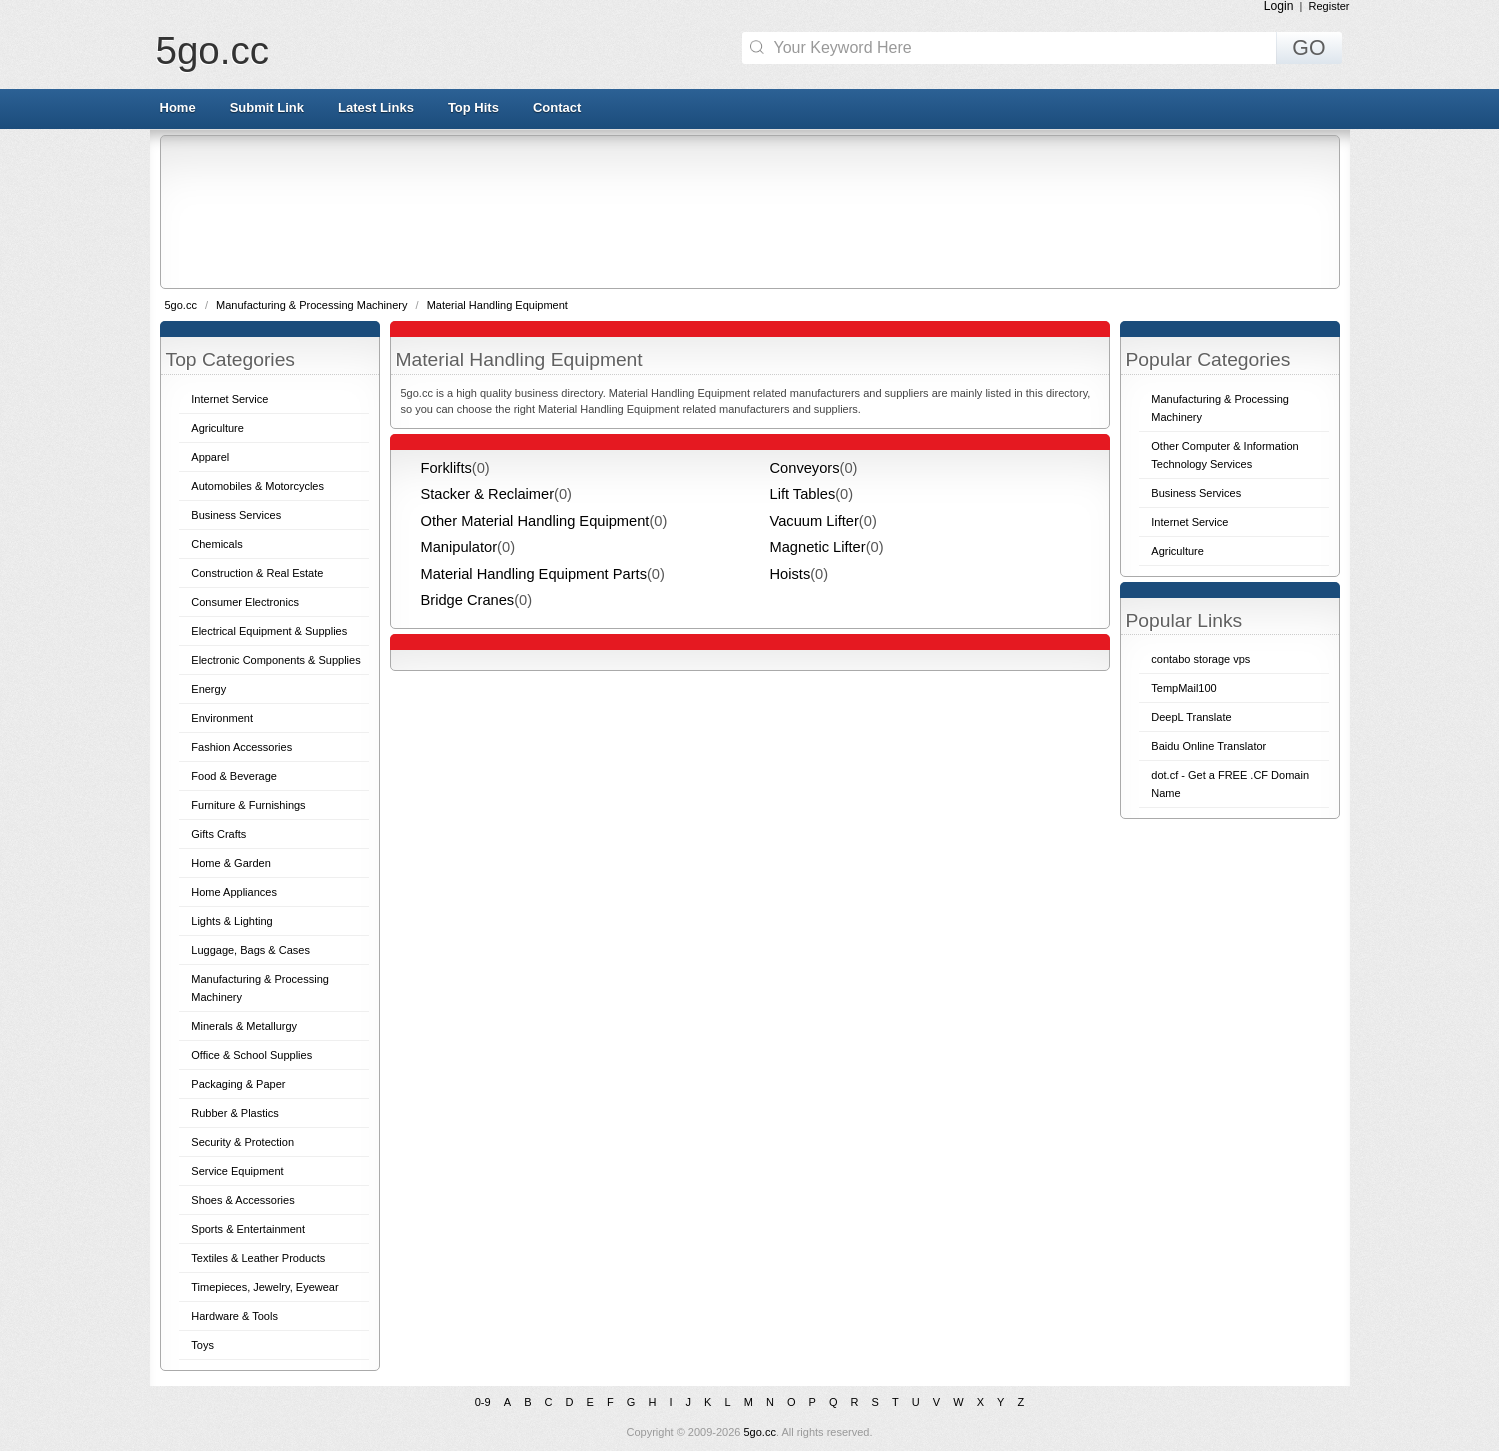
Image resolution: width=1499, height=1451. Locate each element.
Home (178, 107)
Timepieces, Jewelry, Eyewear (264, 1287)
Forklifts (446, 468)
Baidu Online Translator (1208, 746)
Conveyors (805, 468)
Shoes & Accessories (242, 1200)
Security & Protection (242, 1142)
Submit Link (267, 107)
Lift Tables (803, 494)
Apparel (210, 457)
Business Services (236, 515)
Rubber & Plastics (234, 1113)
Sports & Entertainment (248, 1229)
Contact (557, 107)
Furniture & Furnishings (248, 805)
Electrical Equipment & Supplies (269, 631)
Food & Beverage (234, 776)
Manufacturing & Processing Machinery (313, 305)
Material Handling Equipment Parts (534, 574)
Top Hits (473, 107)
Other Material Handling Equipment (535, 521)
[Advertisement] (748, 211)
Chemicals (216, 544)
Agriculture (217, 428)
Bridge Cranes (468, 600)
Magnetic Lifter (818, 547)
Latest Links (376, 107)
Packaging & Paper (238, 1084)
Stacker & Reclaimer (488, 494)
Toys (202, 1345)
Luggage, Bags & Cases (250, 950)
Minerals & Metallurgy (244, 1026)
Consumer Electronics (245, 602)
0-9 (483, 1402)
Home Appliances (234, 892)
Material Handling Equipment (497, 305)
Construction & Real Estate (257, 573)
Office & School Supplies (251, 1055)
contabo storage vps (1200, 659)
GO (1308, 48)
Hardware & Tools (234, 1316)
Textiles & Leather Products (258, 1258)
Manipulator (459, 547)
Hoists (790, 574)
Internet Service (229, 399)
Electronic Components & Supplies (275, 660)
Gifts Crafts (218, 834)
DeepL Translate (1191, 717)
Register (1329, 6)
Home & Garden (230, 863)
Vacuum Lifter (814, 521)
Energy (208, 689)
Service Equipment (237, 1171)
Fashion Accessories (241, 747)
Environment (222, 718)
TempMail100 (1183, 688)
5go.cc (212, 50)
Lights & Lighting (231, 921)
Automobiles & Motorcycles (257, 486)
